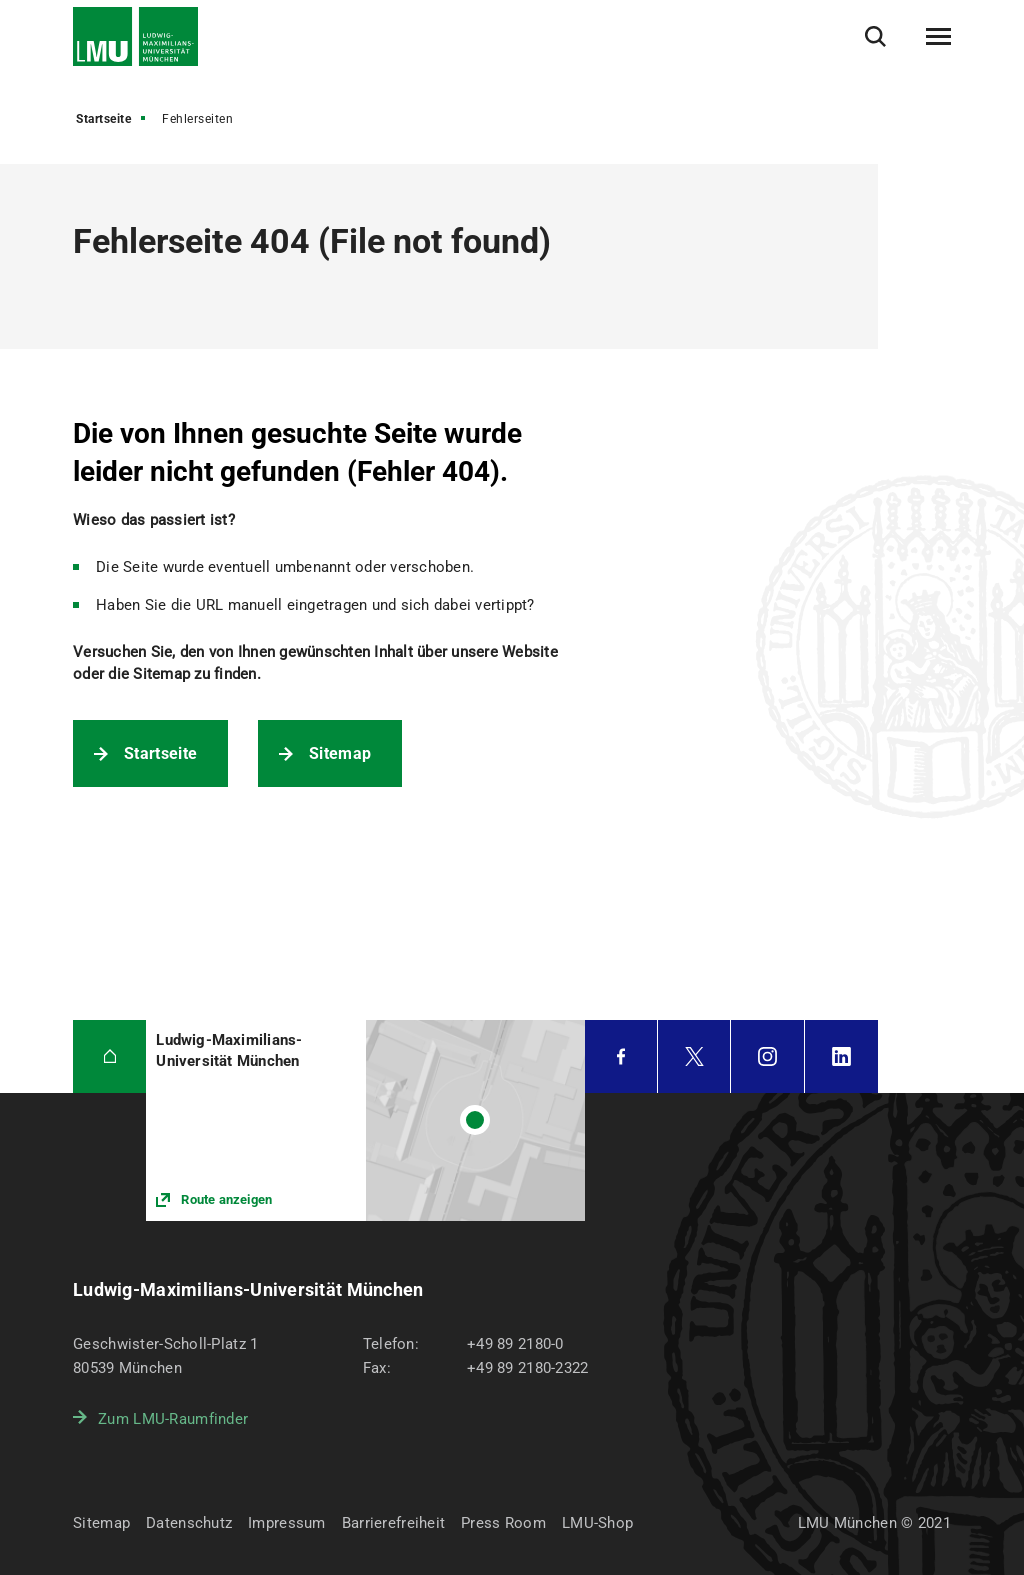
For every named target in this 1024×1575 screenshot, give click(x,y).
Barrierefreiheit (393, 1523)
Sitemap (340, 753)
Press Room (503, 1523)
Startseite (103, 119)
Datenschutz (189, 1523)
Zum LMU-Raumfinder (173, 1419)
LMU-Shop (597, 1523)
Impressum (287, 1523)
